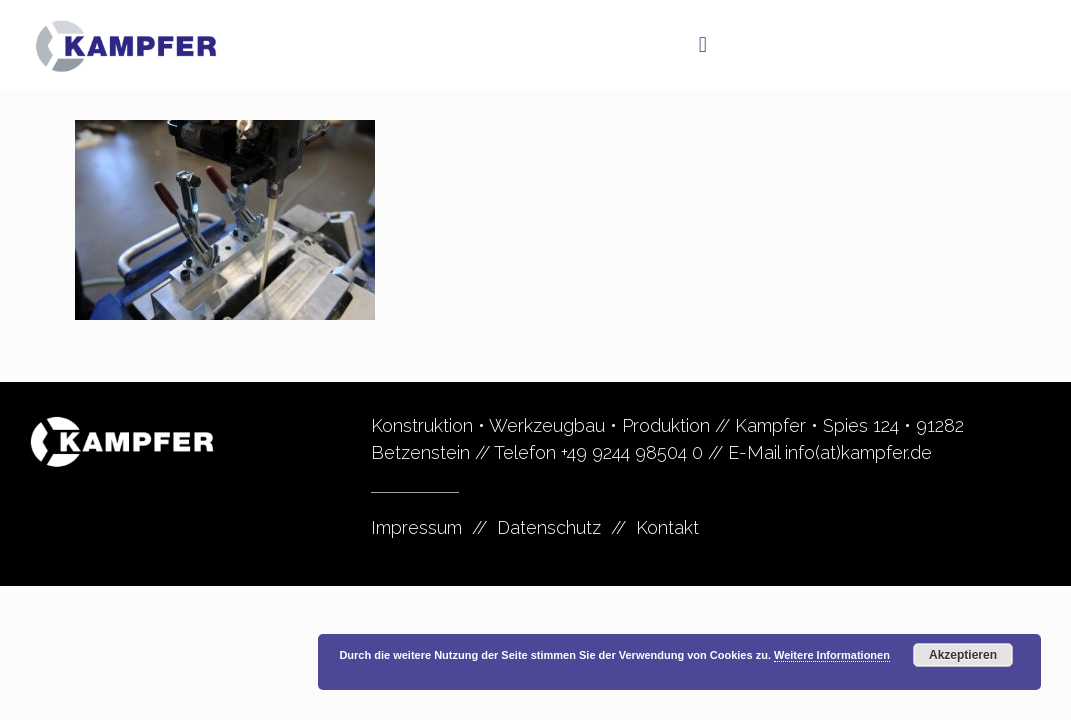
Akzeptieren (963, 655)
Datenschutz (549, 527)
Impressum (416, 527)
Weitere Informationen (832, 655)
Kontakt (667, 527)
